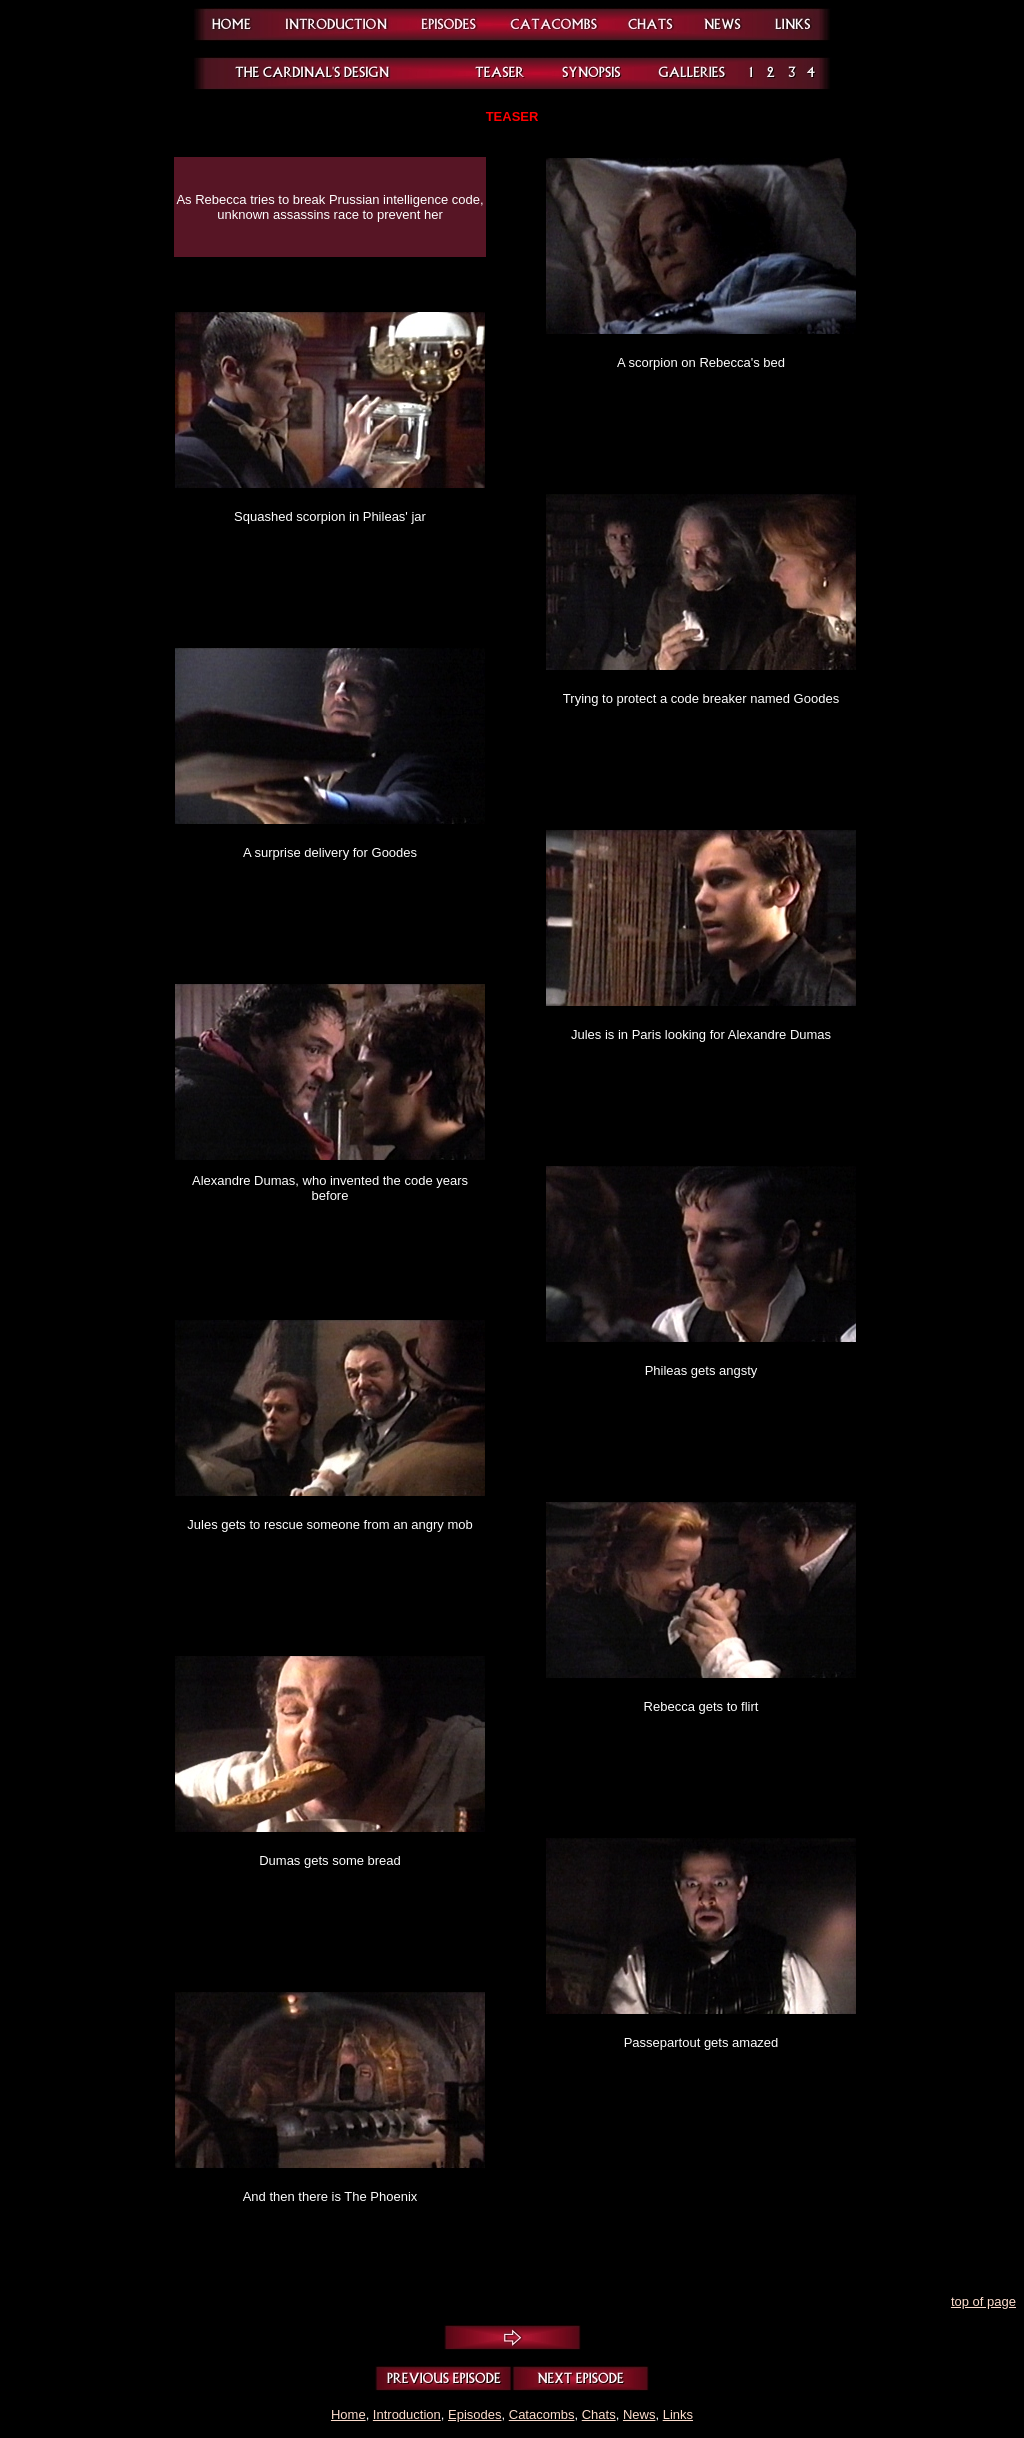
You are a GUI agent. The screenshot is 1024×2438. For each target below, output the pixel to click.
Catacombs (542, 2414)
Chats (599, 2414)
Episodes (474, 2414)
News (639, 2414)
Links (678, 2414)
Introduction (407, 2414)
